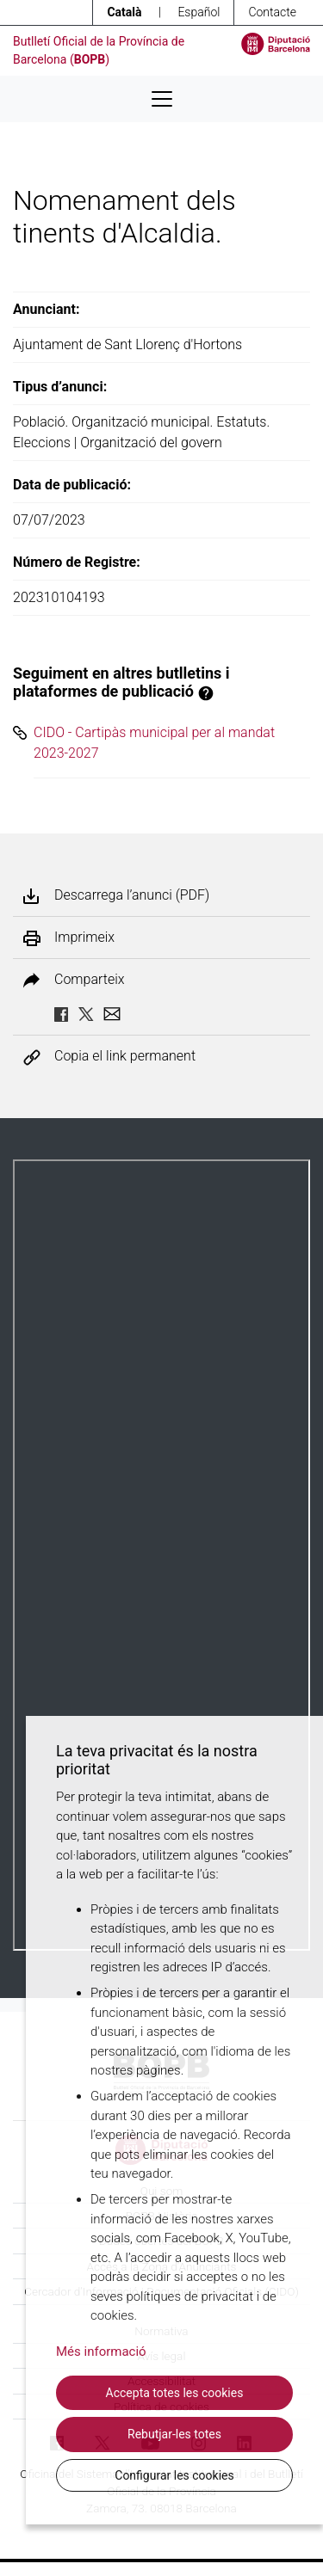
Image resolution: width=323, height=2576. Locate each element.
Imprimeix (84, 937)
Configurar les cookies (174, 2475)
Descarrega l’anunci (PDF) (131, 895)
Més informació (101, 2351)
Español (198, 12)
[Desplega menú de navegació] (162, 99)
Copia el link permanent (125, 1057)
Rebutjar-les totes (174, 2434)
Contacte (272, 12)
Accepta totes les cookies (175, 2393)
